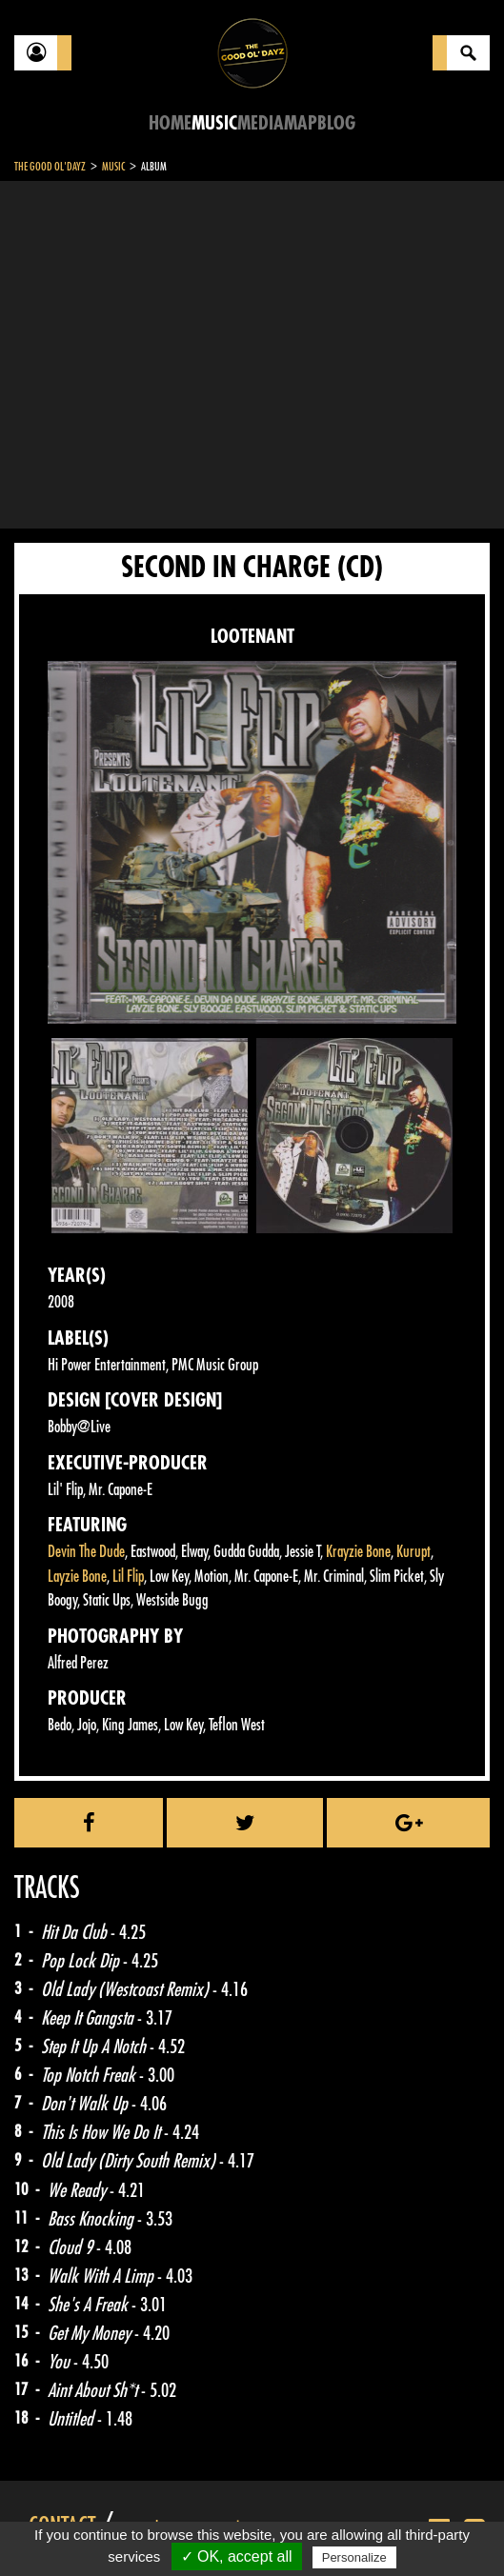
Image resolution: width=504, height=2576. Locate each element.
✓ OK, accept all (236, 2556)
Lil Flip (128, 1576)
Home (170, 123)
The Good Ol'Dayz (50, 166)
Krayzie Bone (358, 1552)
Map (300, 123)
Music (214, 123)
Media (260, 123)
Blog (336, 123)
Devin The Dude (86, 1552)
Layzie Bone (77, 1576)
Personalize (354, 2557)
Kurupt (413, 1552)
